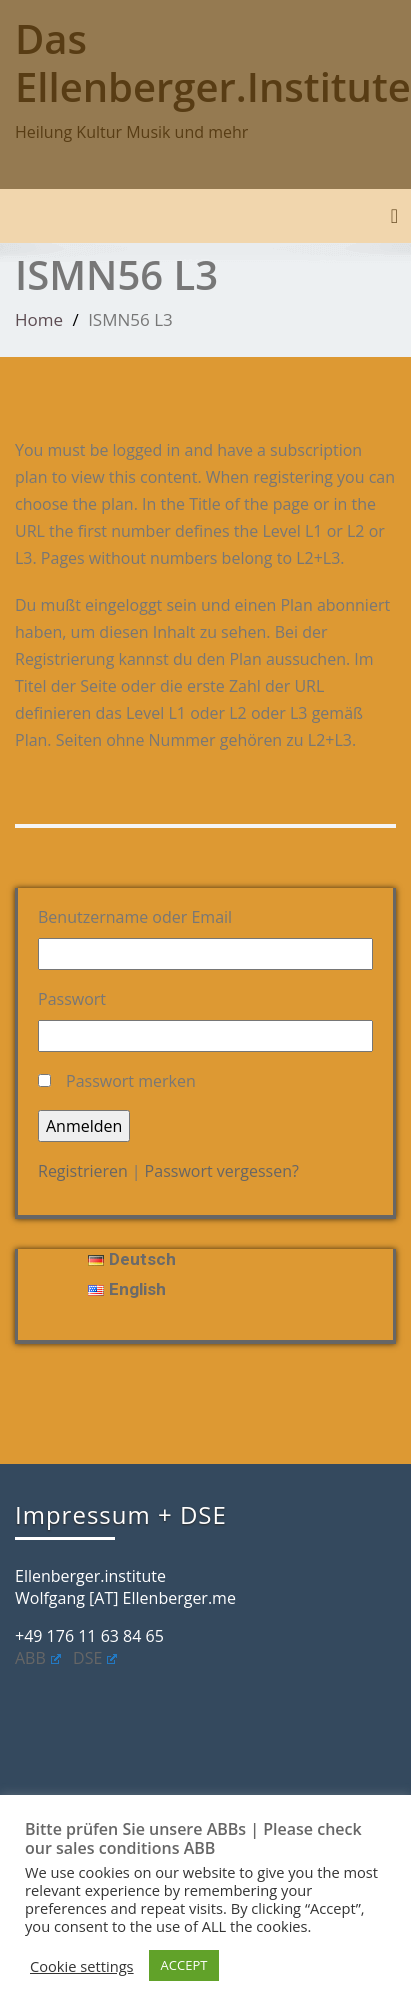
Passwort (72, 999)
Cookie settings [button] (82, 1966)
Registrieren (83, 1171)
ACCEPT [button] (184, 1965)
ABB (38, 1658)
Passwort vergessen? (222, 1171)
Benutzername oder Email (135, 917)
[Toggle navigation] (394, 216)
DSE (95, 1658)
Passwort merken (131, 1081)
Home (39, 319)
